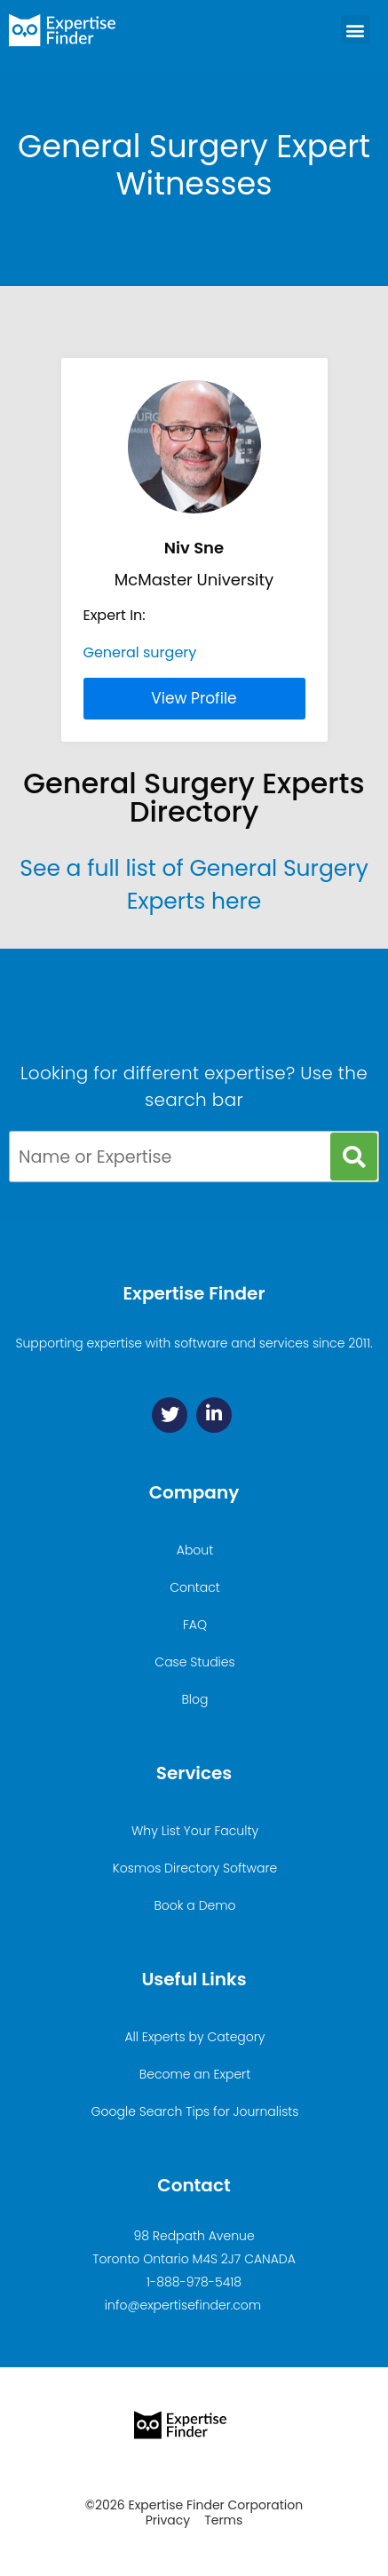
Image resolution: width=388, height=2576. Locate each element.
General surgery (140, 652)
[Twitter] (169, 1415)
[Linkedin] (214, 1415)
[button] (355, 29)
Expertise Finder (194, 1293)
